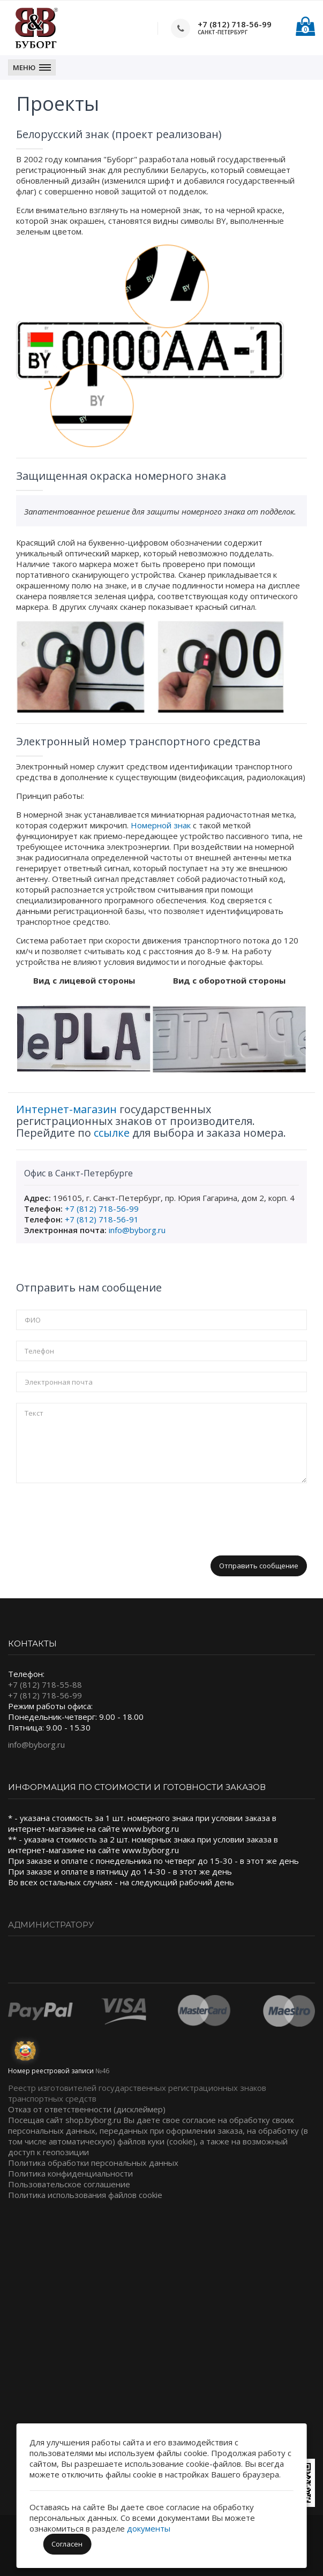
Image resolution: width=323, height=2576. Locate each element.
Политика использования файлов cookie (85, 2194)
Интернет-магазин (66, 1109)
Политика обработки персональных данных (93, 2162)
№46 (102, 2070)
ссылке (112, 1132)
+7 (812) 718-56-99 (235, 24)
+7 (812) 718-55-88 (45, 1684)
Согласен (66, 2544)
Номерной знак (161, 825)
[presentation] (97, 1515)
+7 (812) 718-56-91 (102, 1219)
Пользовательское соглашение (69, 2184)
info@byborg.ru (137, 1230)
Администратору (51, 1925)
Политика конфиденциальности (70, 2173)
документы (148, 2528)
